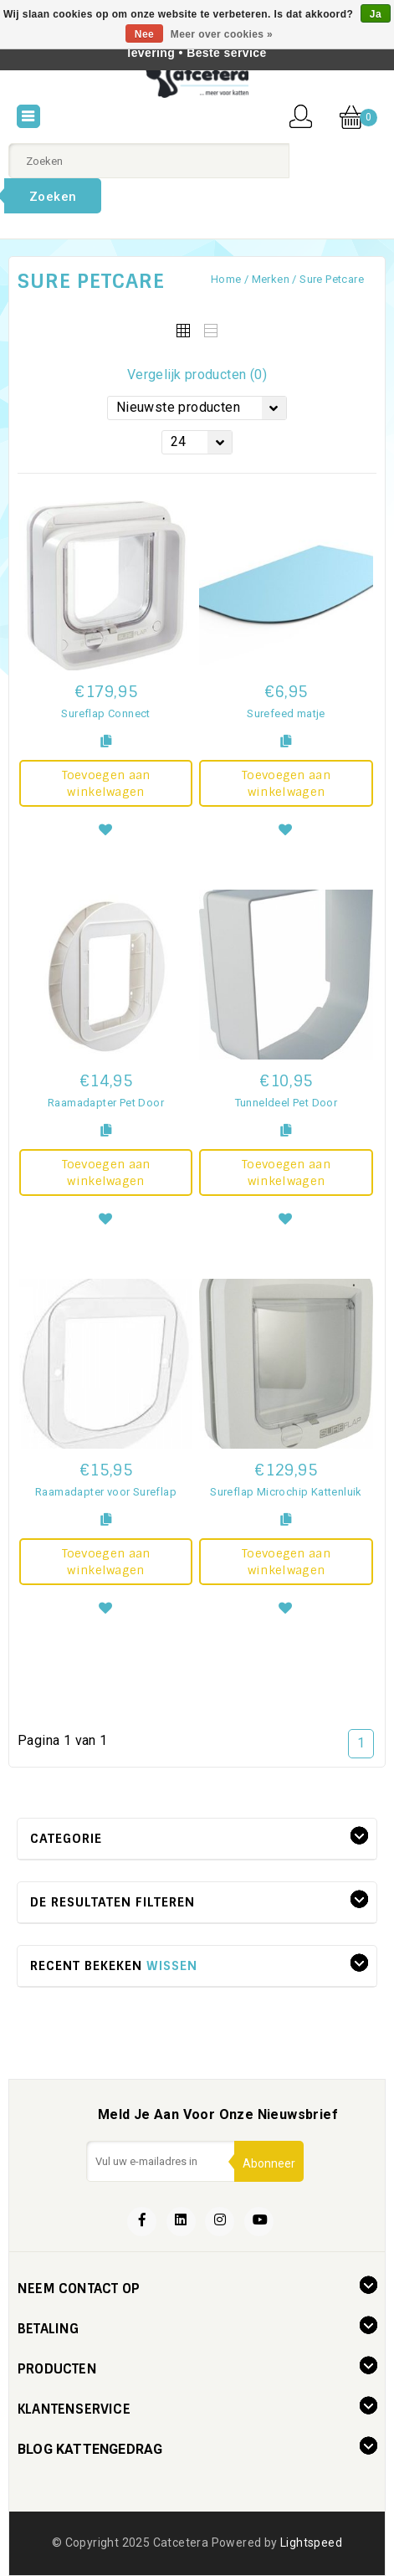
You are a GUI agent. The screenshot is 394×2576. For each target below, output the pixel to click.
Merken (270, 279)
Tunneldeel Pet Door (286, 1102)
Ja (375, 14)
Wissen (171, 1966)
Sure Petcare (331, 279)
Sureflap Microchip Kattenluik (286, 1492)
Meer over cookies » (222, 34)
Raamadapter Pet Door (106, 1102)
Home (226, 279)
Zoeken (52, 196)
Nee (144, 34)
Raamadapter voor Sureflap (106, 1492)
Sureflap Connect (105, 713)
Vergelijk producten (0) (197, 374)
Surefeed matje (286, 713)
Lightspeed (311, 2542)
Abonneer (269, 2163)
